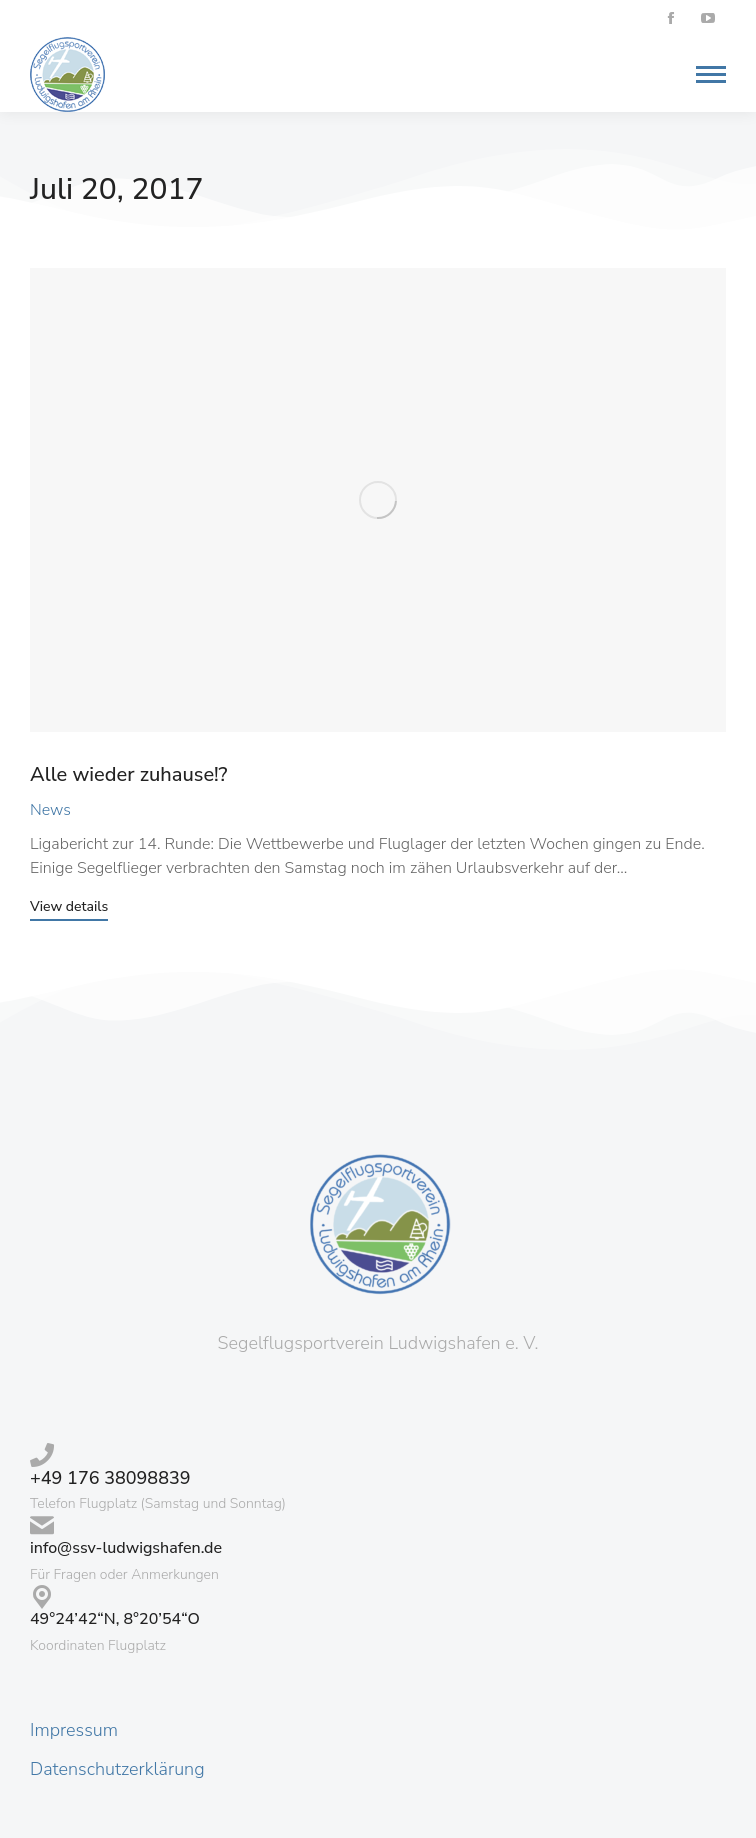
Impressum (74, 1730)
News (50, 810)
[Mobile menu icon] (706, 74)
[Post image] (378, 500)
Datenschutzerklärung (117, 1769)
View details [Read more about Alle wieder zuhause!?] (69, 908)
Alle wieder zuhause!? (129, 774)
